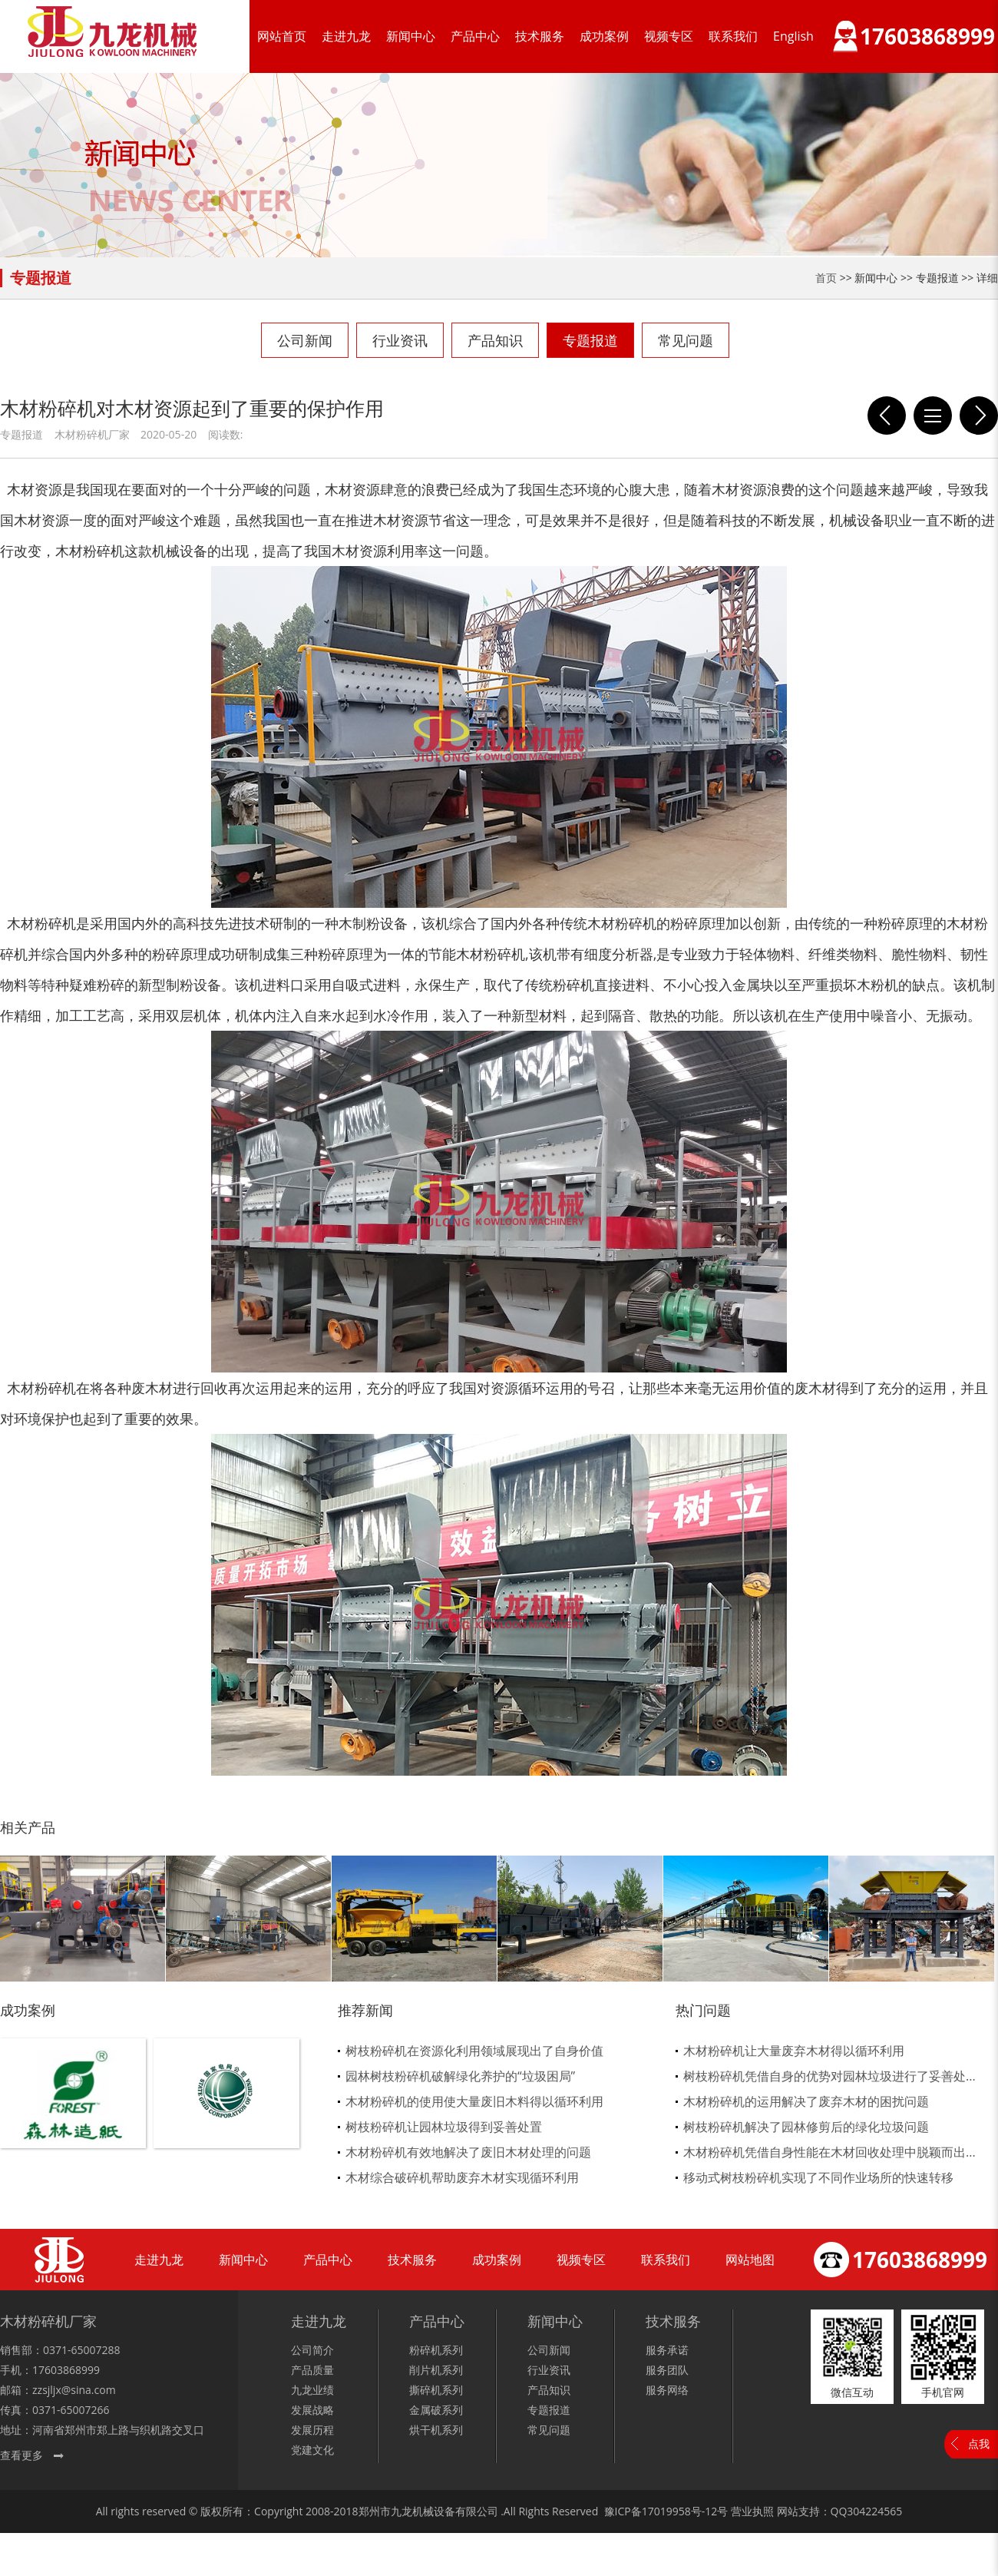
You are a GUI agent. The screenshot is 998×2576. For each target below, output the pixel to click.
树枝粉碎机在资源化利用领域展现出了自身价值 (474, 2050)
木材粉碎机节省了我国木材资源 (979, 415)
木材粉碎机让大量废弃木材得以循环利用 (793, 2050)
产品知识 (495, 340)
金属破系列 (436, 2409)
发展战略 (312, 2409)
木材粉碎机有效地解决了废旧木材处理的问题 (468, 2152)
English (793, 36)
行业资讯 (400, 340)
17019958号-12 (680, 2511)
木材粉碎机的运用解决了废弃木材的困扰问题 (806, 2101)
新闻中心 (410, 36)
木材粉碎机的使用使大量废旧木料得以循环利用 (474, 2101)
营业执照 (752, 2511)
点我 (979, 2443)
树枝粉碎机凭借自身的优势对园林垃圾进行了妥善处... (829, 2076)
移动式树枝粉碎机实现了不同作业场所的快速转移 (818, 2177)
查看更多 (21, 2455)
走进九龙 (346, 36)
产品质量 (312, 2369)
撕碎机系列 (436, 2389)
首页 (826, 277)
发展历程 (312, 2429)
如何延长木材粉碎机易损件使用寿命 (886, 415)
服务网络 (667, 2389)
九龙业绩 (312, 2389)
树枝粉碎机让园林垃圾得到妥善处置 (443, 2126)
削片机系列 (436, 2369)
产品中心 (475, 36)
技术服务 (539, 36)
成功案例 (604, 36)
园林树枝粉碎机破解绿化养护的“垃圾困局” (460, 2076)
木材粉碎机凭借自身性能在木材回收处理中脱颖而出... (829, 2152)
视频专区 (668, 36)
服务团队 (667, 2369)
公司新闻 (304, 340)
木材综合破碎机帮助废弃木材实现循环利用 (462, 2177)
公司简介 (312, 2350)
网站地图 (750, 2259)
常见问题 (685, 340)
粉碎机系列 (436, 2350)
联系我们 (733, 36)
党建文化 (312, 2449)
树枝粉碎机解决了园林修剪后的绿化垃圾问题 (806, 2126)
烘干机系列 (436, 2429)
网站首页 (281, 36)
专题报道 (590, 340)
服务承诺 (667, 2350)
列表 (933, 415)
